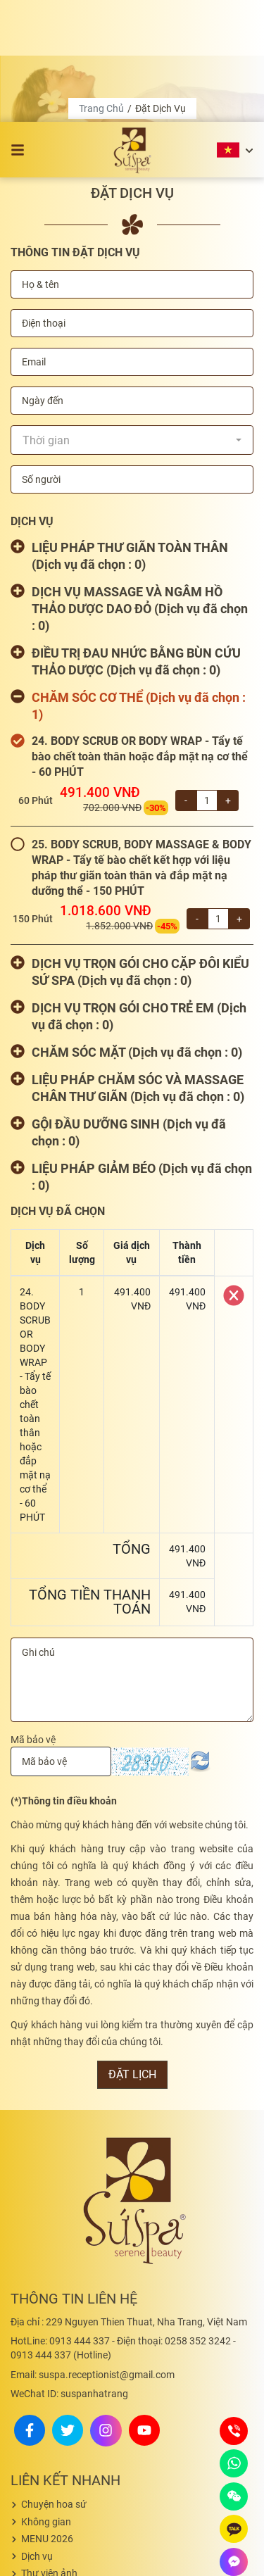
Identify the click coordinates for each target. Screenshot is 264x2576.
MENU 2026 (47, 2417)
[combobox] (132, 318)
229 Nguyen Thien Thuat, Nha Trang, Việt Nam (129, 2200)
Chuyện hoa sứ (54, 2382)
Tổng (132, 1427)
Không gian (46, 2400)
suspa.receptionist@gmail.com (93, 2252)
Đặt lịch (132, 1952)
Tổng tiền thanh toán (90, 1480)
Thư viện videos (55, 2469)
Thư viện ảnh (49, 2451)
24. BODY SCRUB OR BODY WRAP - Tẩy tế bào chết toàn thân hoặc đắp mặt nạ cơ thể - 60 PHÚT (140, 634)
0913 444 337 (60, 2219)
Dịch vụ (37, 2434)
